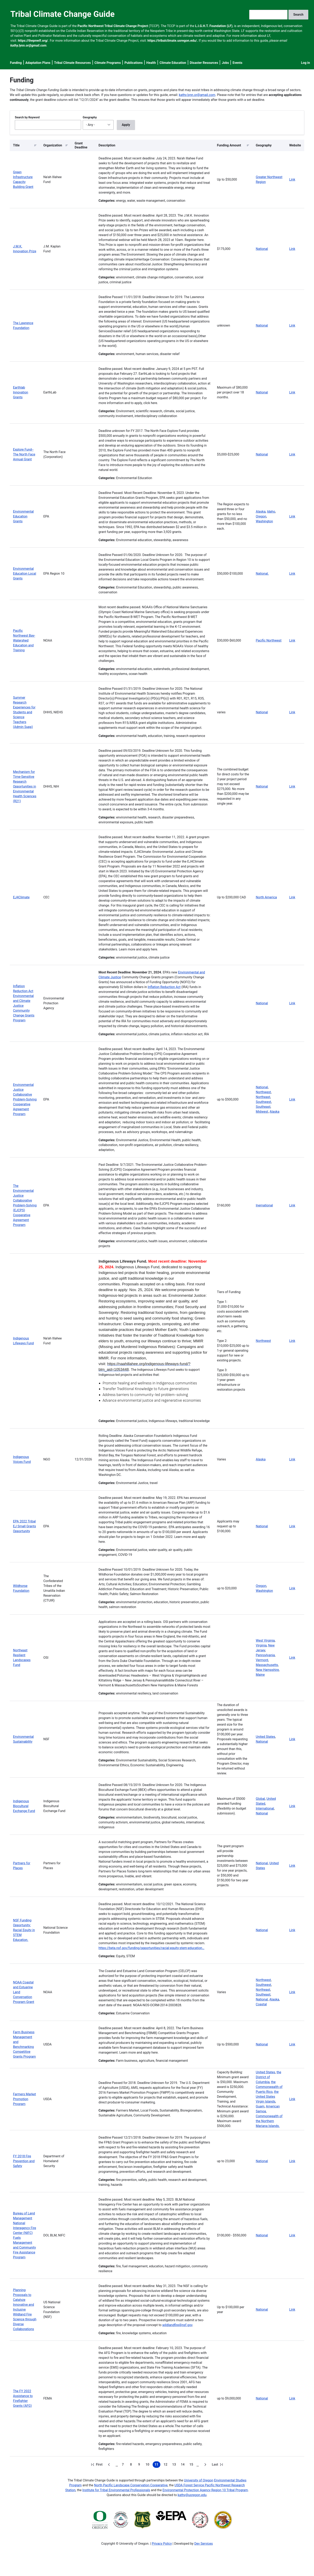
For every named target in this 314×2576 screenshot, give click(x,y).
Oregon (261, 516)
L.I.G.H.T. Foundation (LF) (214, 26)
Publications (133, 63)
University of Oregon (198, 2480)
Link (292, 179)
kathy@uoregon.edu (192, 2495)
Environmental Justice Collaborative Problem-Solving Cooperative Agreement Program (25, 1099)
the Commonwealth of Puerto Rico (269, 2087)
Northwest (263, 1092)
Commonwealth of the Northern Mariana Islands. (269, 2121)
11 (157, 2465)
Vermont (262, 1660)
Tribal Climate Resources (72, 63)
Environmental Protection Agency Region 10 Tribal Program (205, 2490)
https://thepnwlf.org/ (33, 40)
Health (151, 63)
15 (192, 2465)
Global (260, 1799)
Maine (260, 1675)
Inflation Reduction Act (164, 987)
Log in (305, 63)
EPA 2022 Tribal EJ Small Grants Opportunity (24, 1526)
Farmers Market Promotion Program (24, 2099)
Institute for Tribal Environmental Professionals (116, 2490)
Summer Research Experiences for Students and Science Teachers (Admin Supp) (24, 712)
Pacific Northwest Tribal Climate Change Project (112, 26)
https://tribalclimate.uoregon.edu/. (173, 40)
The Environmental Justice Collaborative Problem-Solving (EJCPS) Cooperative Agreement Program (25, 1205)
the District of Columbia (268, 2077)
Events (237, 63)
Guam (260, 2106)
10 (148, 2465)
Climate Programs (108, 63)
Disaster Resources (204, 63)
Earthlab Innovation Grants (20, 392)
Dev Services (203, 2543)
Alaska (261, 511)
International (265, 1808)
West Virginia (265, 1640)
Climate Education (173, 63)
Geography (90, 117)
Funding (16, 63)
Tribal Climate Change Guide (62, 14)
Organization (52, 145)
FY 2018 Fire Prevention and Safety (24, 2161)
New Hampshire (267, 1670)
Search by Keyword (27, 117)
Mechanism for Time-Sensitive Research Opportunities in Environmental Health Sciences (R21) (24, 786)
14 (183, 2465)
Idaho (271, 511)
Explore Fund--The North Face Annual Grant (24, 454)
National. (262, 573)
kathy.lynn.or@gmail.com (197, 95)
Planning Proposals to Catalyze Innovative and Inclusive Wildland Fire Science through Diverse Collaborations (24, 2309)
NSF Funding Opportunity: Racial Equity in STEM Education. (24, 1930)
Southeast (263, 1107)
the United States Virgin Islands (267, 2096)
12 (166, 2465)
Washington (264, 521)
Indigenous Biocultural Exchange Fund (24, 1806)
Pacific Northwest (269, 640)
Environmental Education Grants (23, 516)
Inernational (264, 1205)
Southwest (263, 1102)
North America (266, 897)
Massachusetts (267, 1665)
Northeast (263, 1097)
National (262, 249)
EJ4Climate (21, 897)
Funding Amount (229, 145)
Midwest (262, 1112)
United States (265, 1737)
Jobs (225, 63)
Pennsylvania (265, 1655)
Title (16, 145)
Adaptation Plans (37, 63)
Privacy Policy (162, 2543)
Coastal (261, 2004)
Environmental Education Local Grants (24, 573)
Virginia (261, 1645)
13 (174, 2465)
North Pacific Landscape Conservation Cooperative (131, 2485)
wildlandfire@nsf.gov (177, 2325)
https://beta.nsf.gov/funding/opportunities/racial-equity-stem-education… (151, 1948)
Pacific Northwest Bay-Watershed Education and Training (24, 640)
